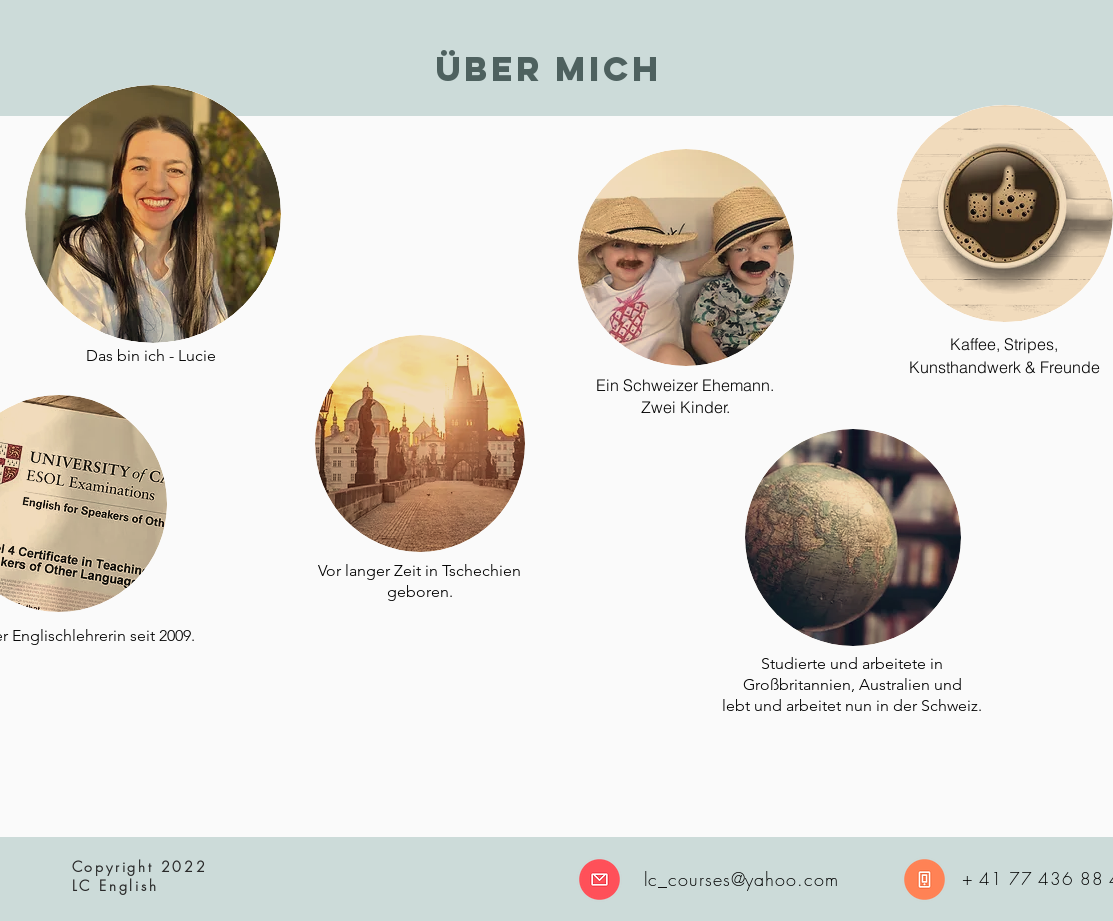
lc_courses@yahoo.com (741, 879)
